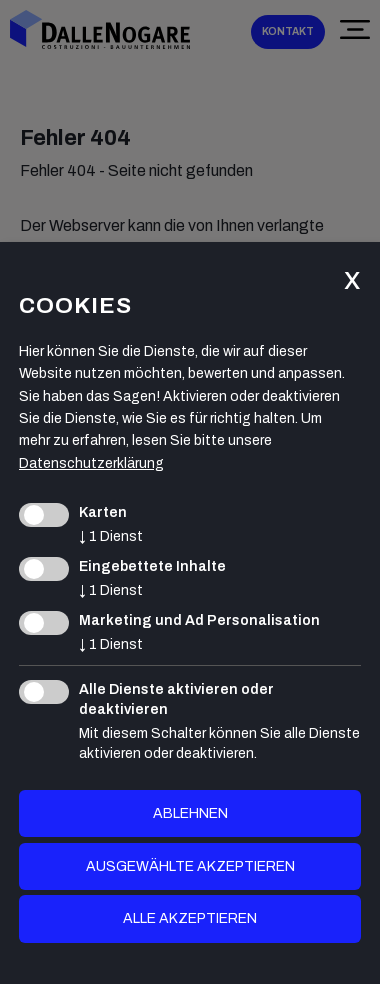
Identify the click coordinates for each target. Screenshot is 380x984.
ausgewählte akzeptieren (190, 866)
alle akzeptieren (190, 918)
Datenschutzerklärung (91, 463)
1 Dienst (111, 536)
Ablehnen (190, 813)
